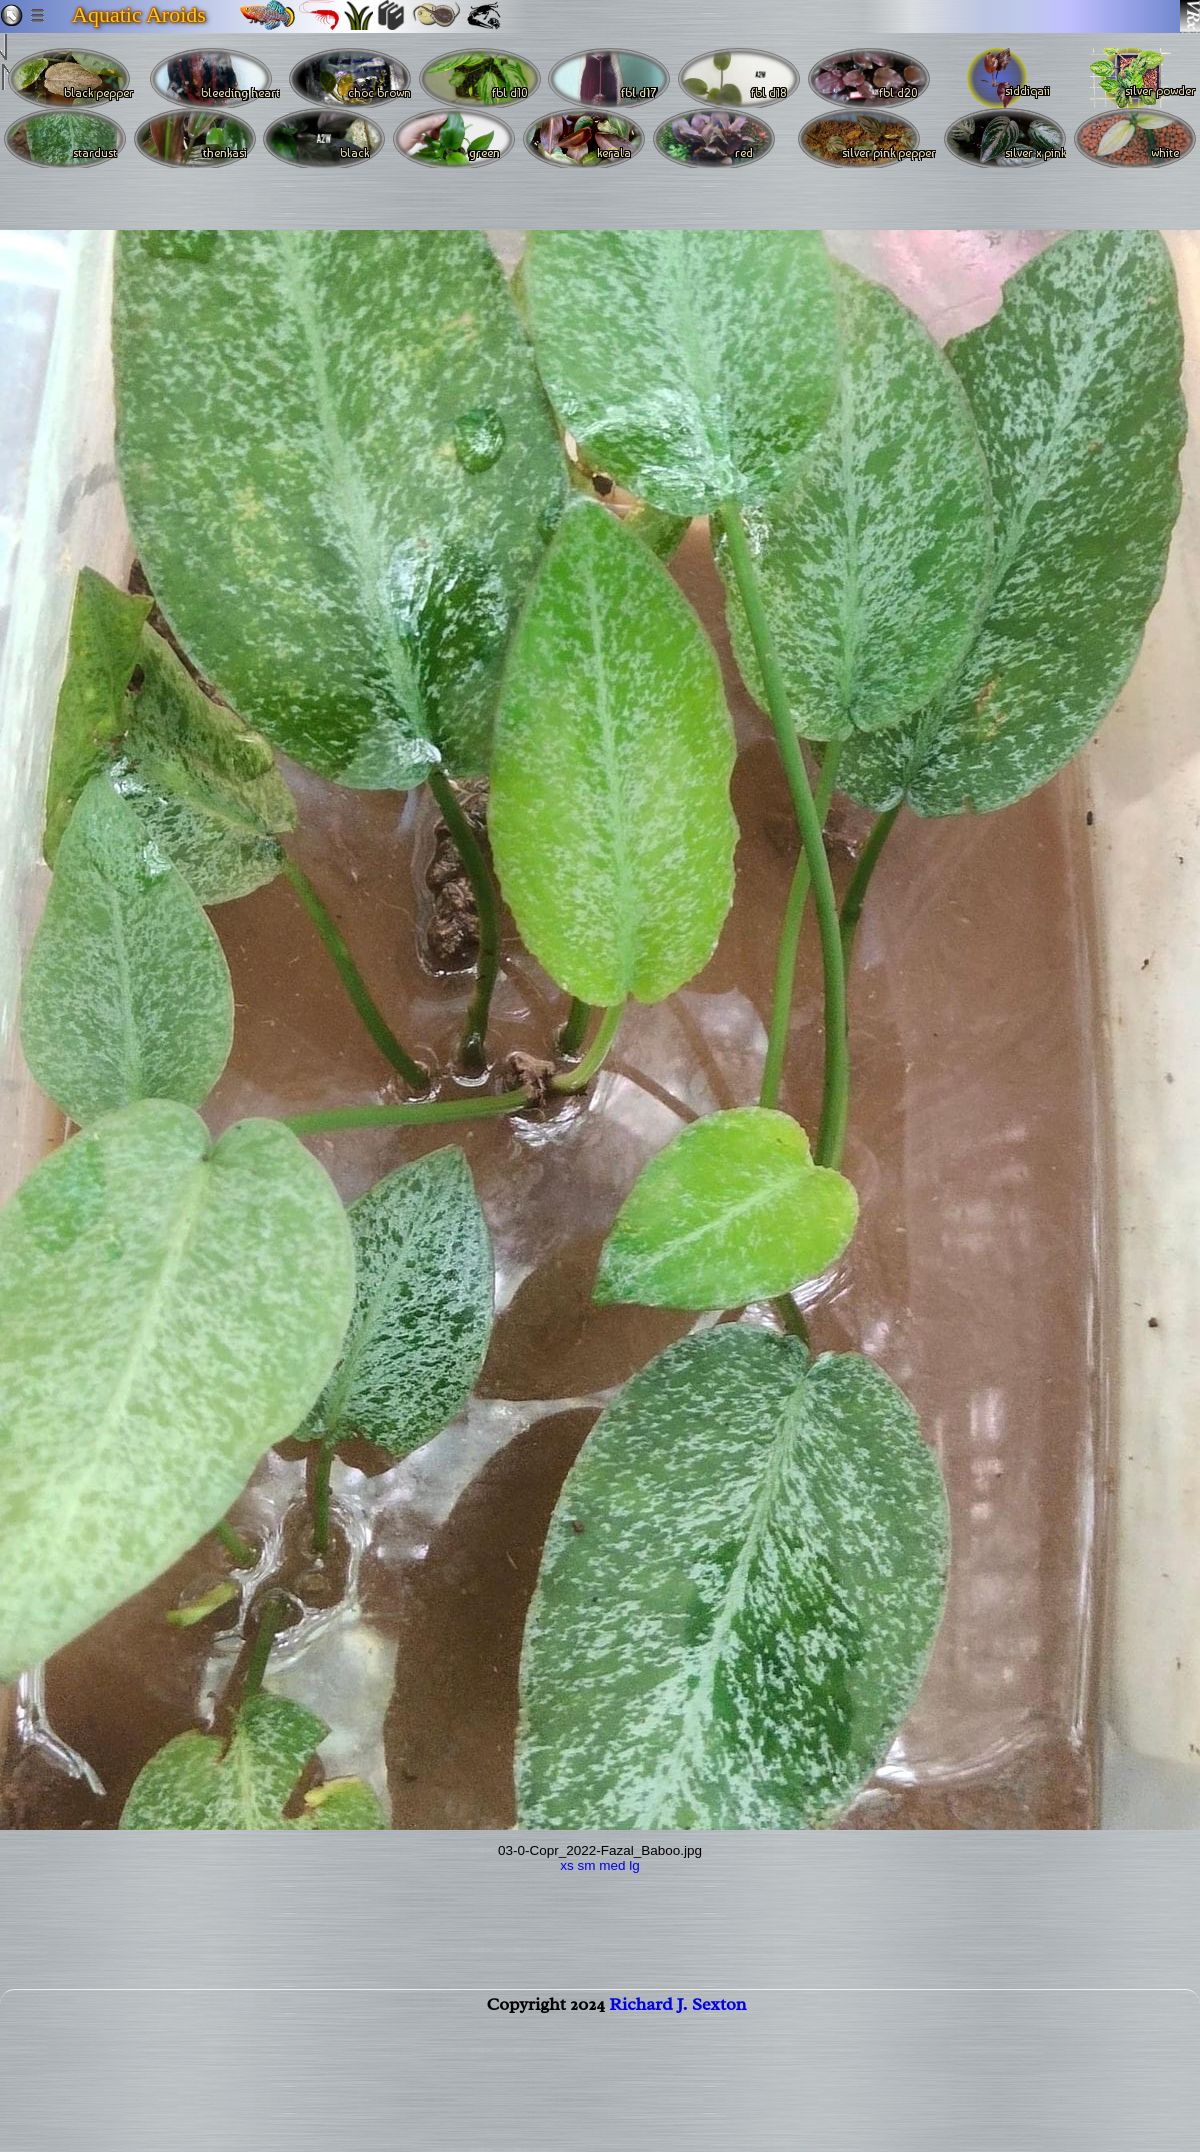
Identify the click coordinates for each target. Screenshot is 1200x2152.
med (612, 1865)
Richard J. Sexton (677, 2016)
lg (634, 1865)
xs (567, 1865)
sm (586, 1865)
